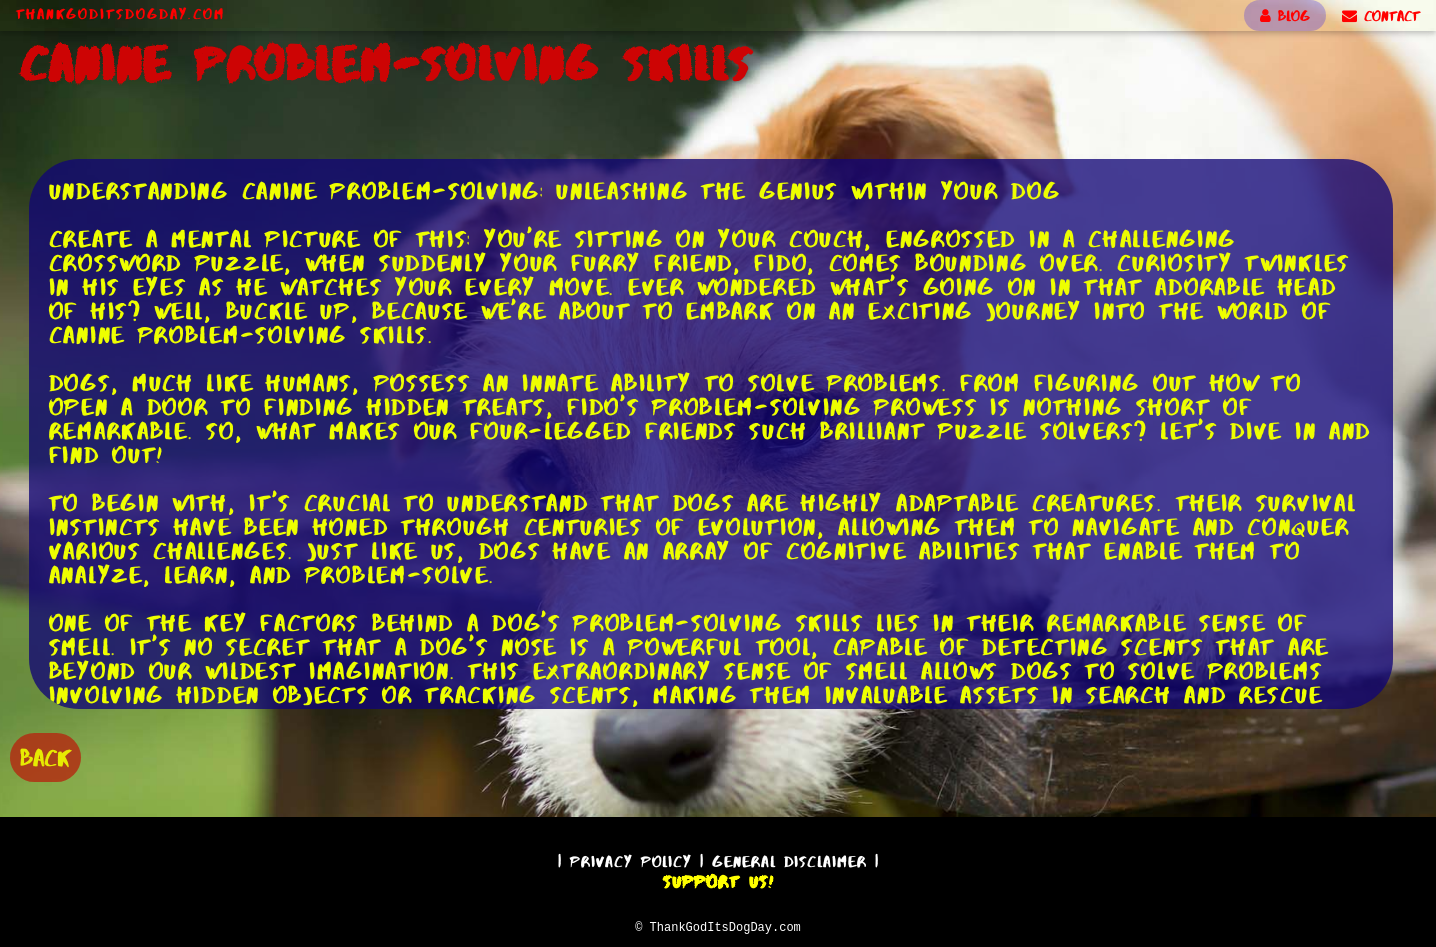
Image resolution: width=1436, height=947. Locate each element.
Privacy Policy (631, 858)
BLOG (1285, 16)
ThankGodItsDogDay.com (120, 14)
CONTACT (1381, 16)
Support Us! (718, 879)
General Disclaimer (789, 858)
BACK (45, 755)
